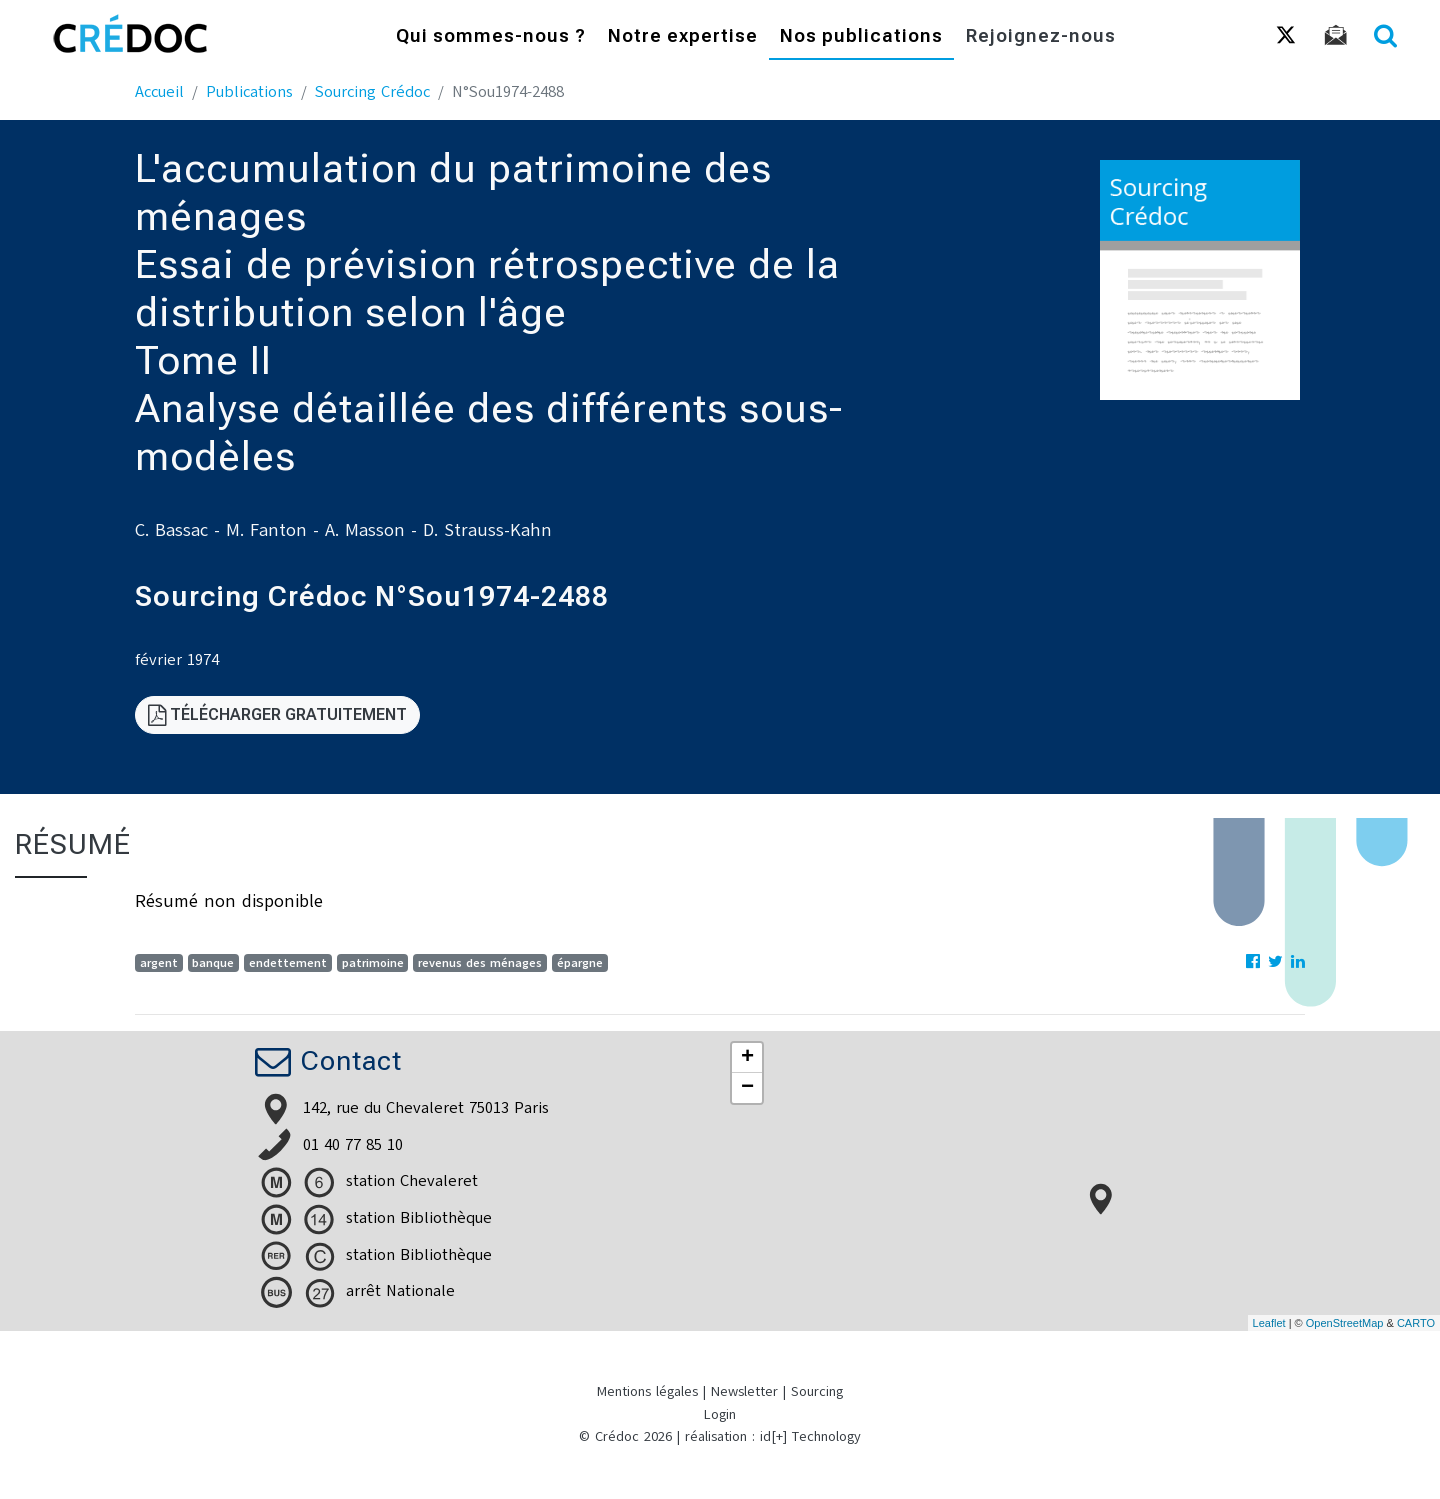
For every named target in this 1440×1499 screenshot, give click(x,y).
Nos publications (861, 37)
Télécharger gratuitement (277, 714)
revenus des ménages (480, 963)
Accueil (159, 92)
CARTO (1416, 1323)
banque (213, 963)
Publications (249, 92)
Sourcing (817, 1391)
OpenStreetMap (1345, 1323)
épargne (580, 963)
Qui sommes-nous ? (491, 37)
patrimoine (373, 963)
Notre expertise (683, 37)
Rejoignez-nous (1041, 37)
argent (159, 963)
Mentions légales (647, 1391)
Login (720, 1414)
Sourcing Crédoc (372, 92)
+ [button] (747, 1058)
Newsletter (744, 1391)
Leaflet (1269, 1323)
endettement (288, 963)
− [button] (747, 1088)
